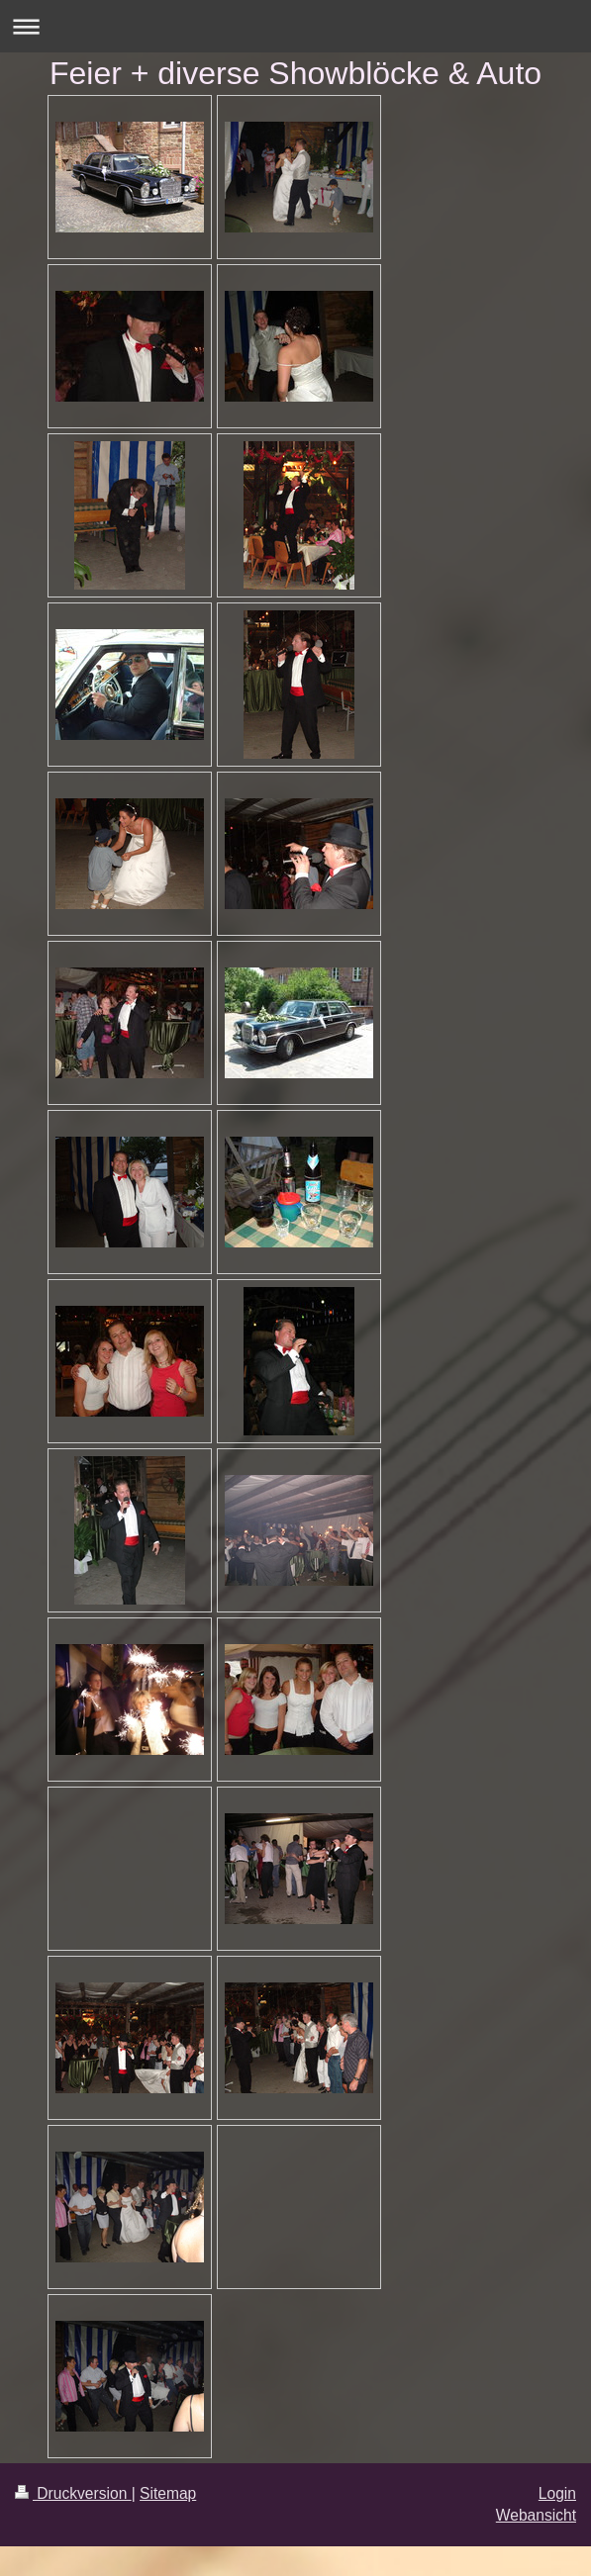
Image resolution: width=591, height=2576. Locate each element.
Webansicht (536, 2515)
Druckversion (73, 2493)
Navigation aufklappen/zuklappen (295, 26)
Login (557, 2493)
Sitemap (168, 2493)
